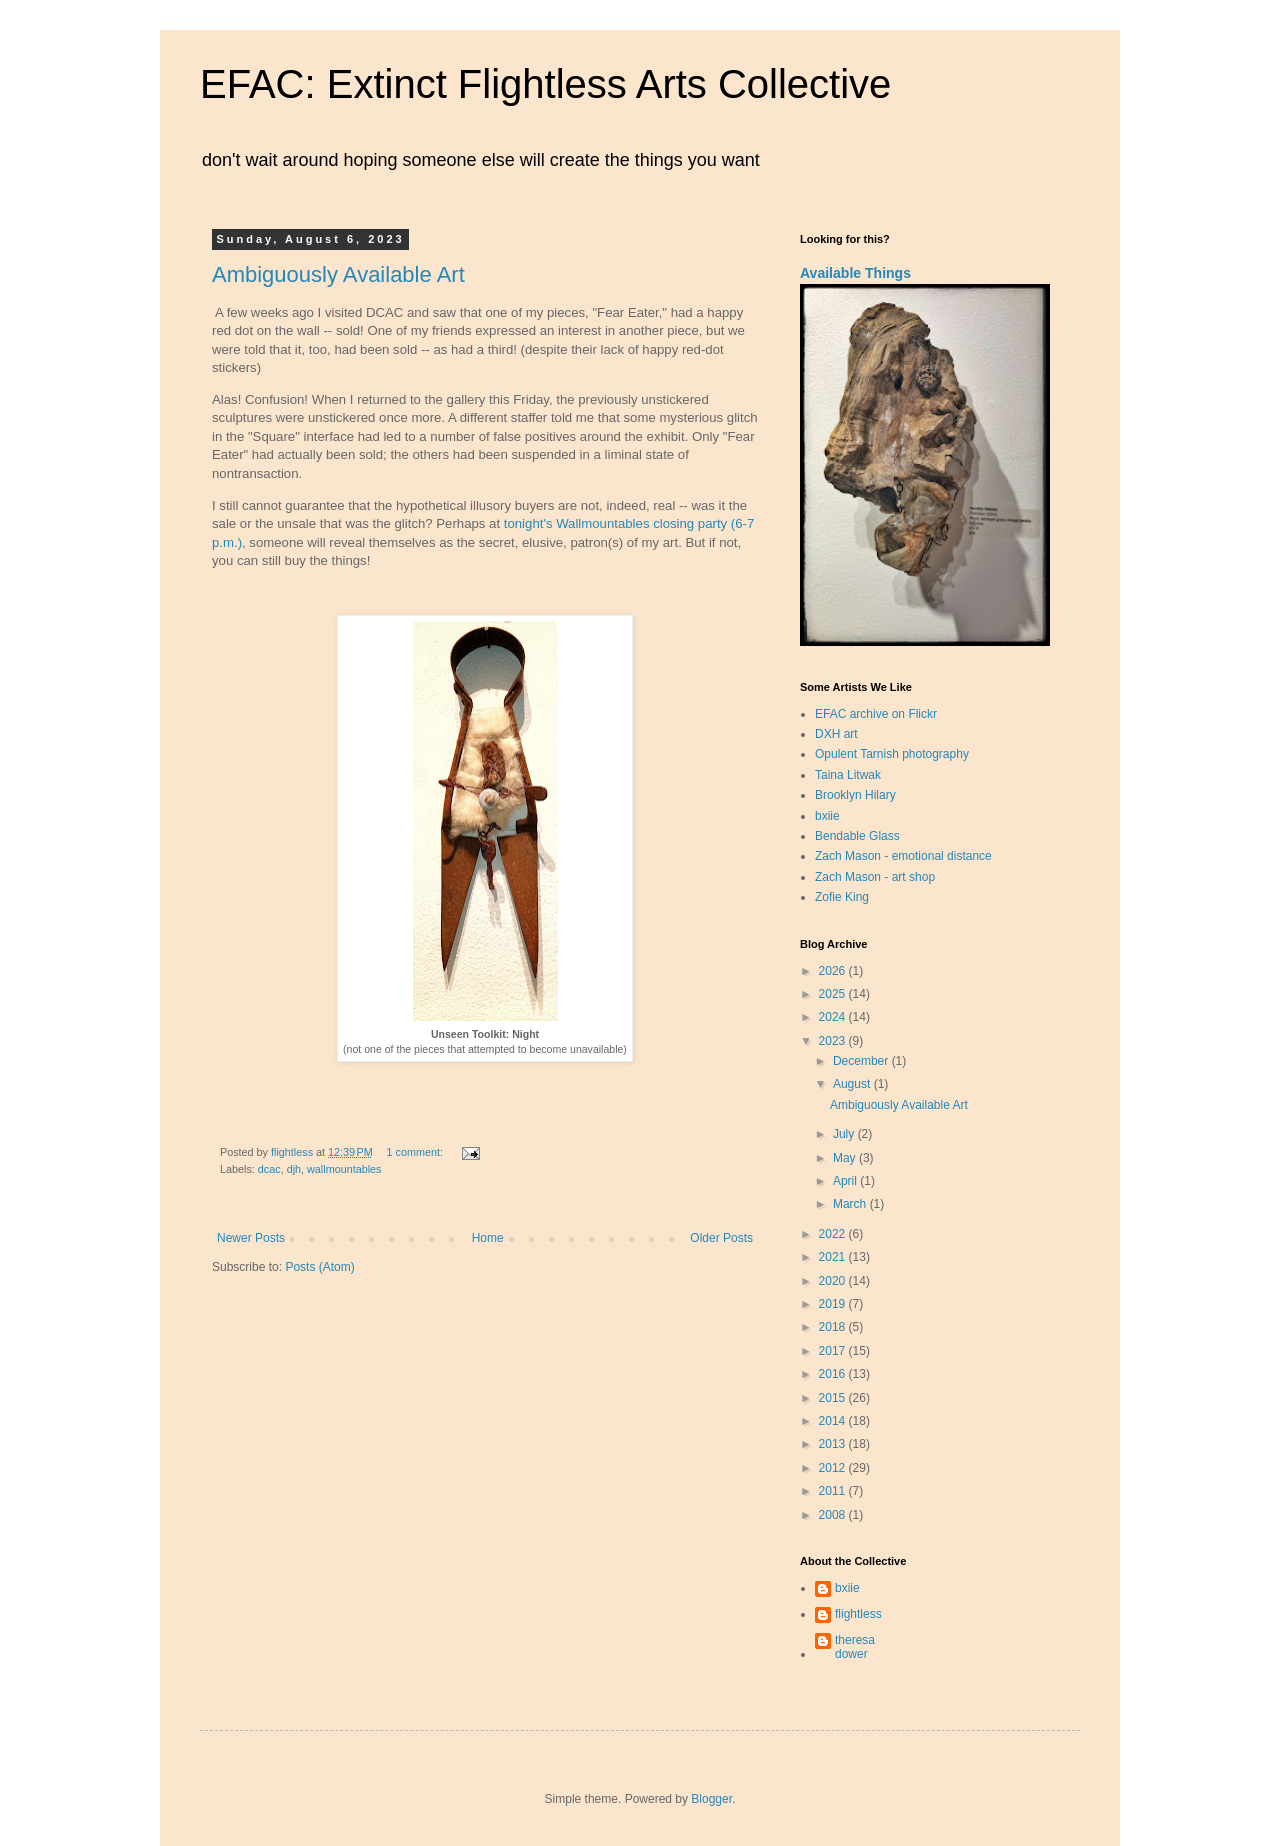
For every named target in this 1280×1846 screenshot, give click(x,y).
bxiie (827, 816)
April (846, 1181)
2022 (834, 1234)
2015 (834, 1398)
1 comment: (416, 1152)
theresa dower (855, 1647)
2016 (834, 1374)
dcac (269, 1169)
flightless (858, 1614)
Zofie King (842, 897)
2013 (834, 1444)
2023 (834, 1041)
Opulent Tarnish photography (892, 754)
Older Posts (721, 1238)
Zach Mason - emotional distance (903, 856)
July (845, 1134)
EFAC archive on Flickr (876, 714)
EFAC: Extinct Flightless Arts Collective (545, 84)
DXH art (836, 734)
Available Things (855, 273)
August (853, 1084)
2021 (834, 1257)
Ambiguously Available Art (338, 274)
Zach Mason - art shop (875, 877)
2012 (834, 1468)
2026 (834, 971)
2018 (834, 1327)
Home (488, 1238)
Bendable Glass (857, 836)
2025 (834, 994)
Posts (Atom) (319, 1267)
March (851, 1204)
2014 (834, 1421)
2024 (834, 1017)
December (862, 1061)
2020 (834, 1281)
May (846, 1158)
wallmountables (344, 1169)
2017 (834, 1351)
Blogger (711, 1799)
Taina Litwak (848, 775)
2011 (834, 1491)
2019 (834, 1304)
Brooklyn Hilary (855, 795)
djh (294, 1169)
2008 (834, 1515)
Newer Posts (251, 1238)
